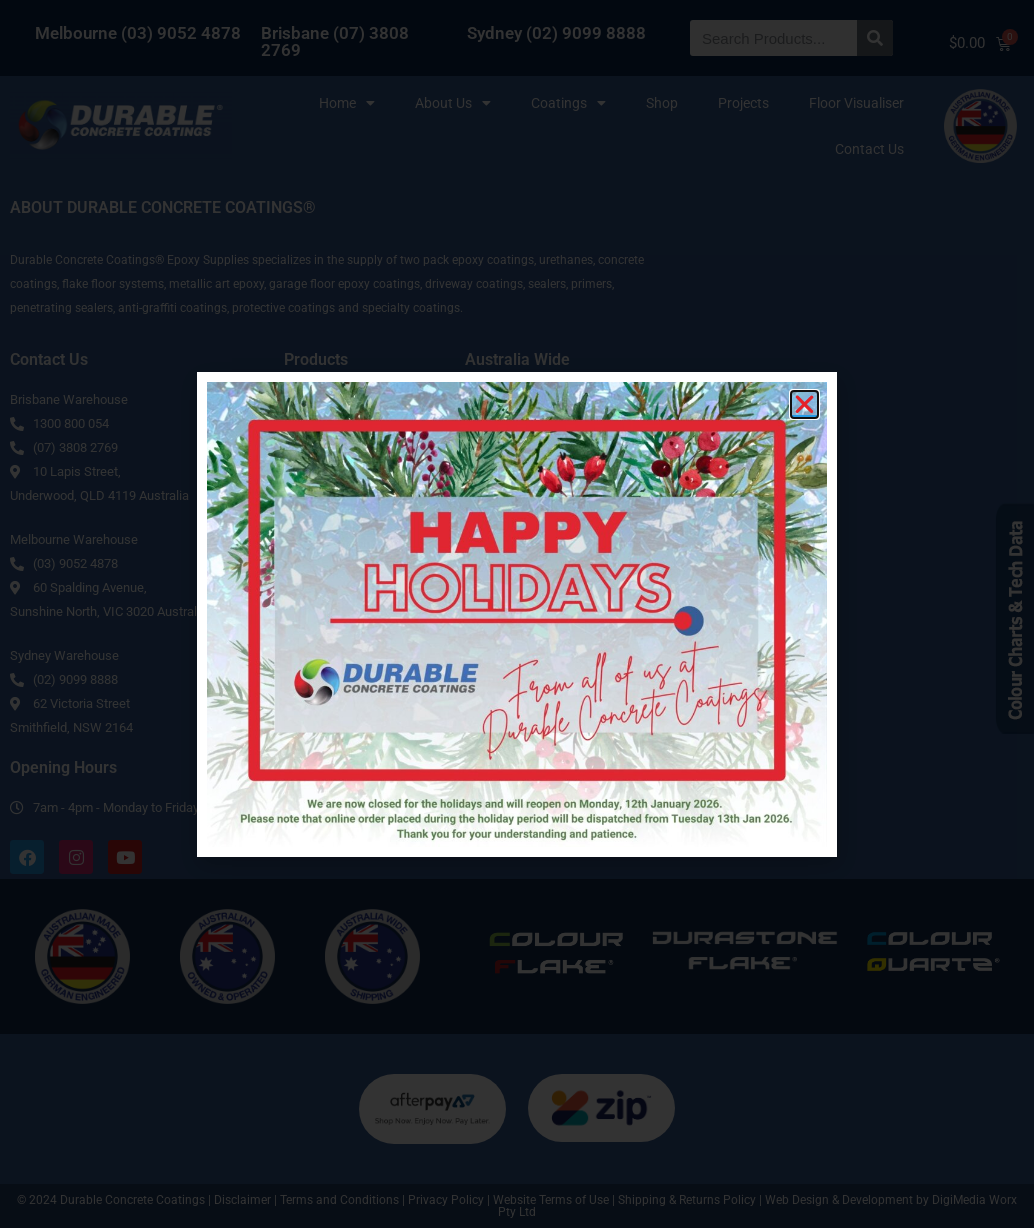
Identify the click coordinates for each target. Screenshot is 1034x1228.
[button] (804, 404)
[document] (517, 614)
